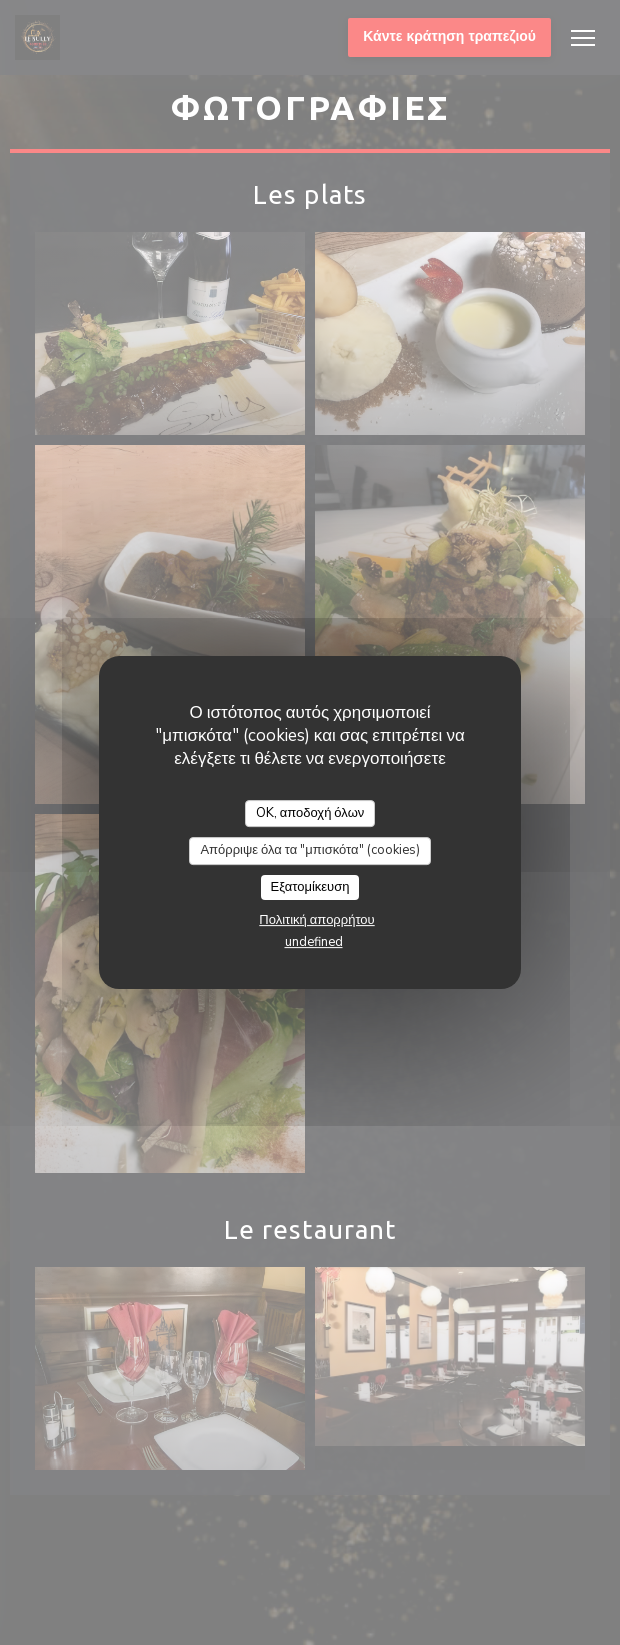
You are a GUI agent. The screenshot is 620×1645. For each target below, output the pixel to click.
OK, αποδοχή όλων (310, 813)
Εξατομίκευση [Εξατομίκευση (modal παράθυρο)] (310, 887)
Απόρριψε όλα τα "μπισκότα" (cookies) (309, 850)
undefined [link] (314, 942)
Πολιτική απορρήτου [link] (316, 920)
